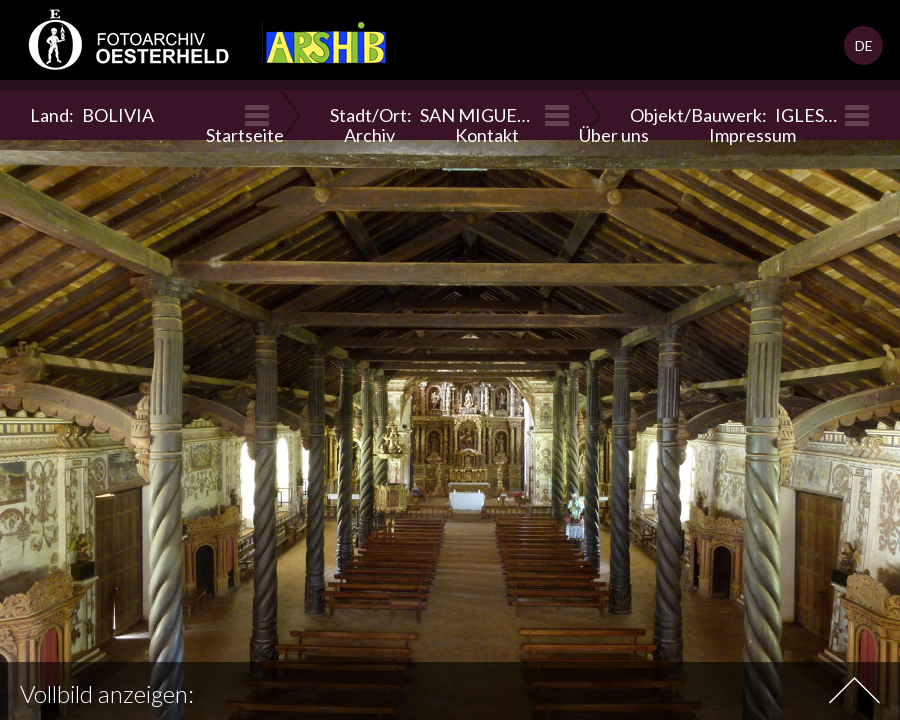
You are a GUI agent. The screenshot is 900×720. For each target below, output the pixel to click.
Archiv (369, 135)
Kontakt (487, 135)
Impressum (752, 135)
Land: (92, 115)
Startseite (245, 135)
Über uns (614, 135)
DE (864, 45)
